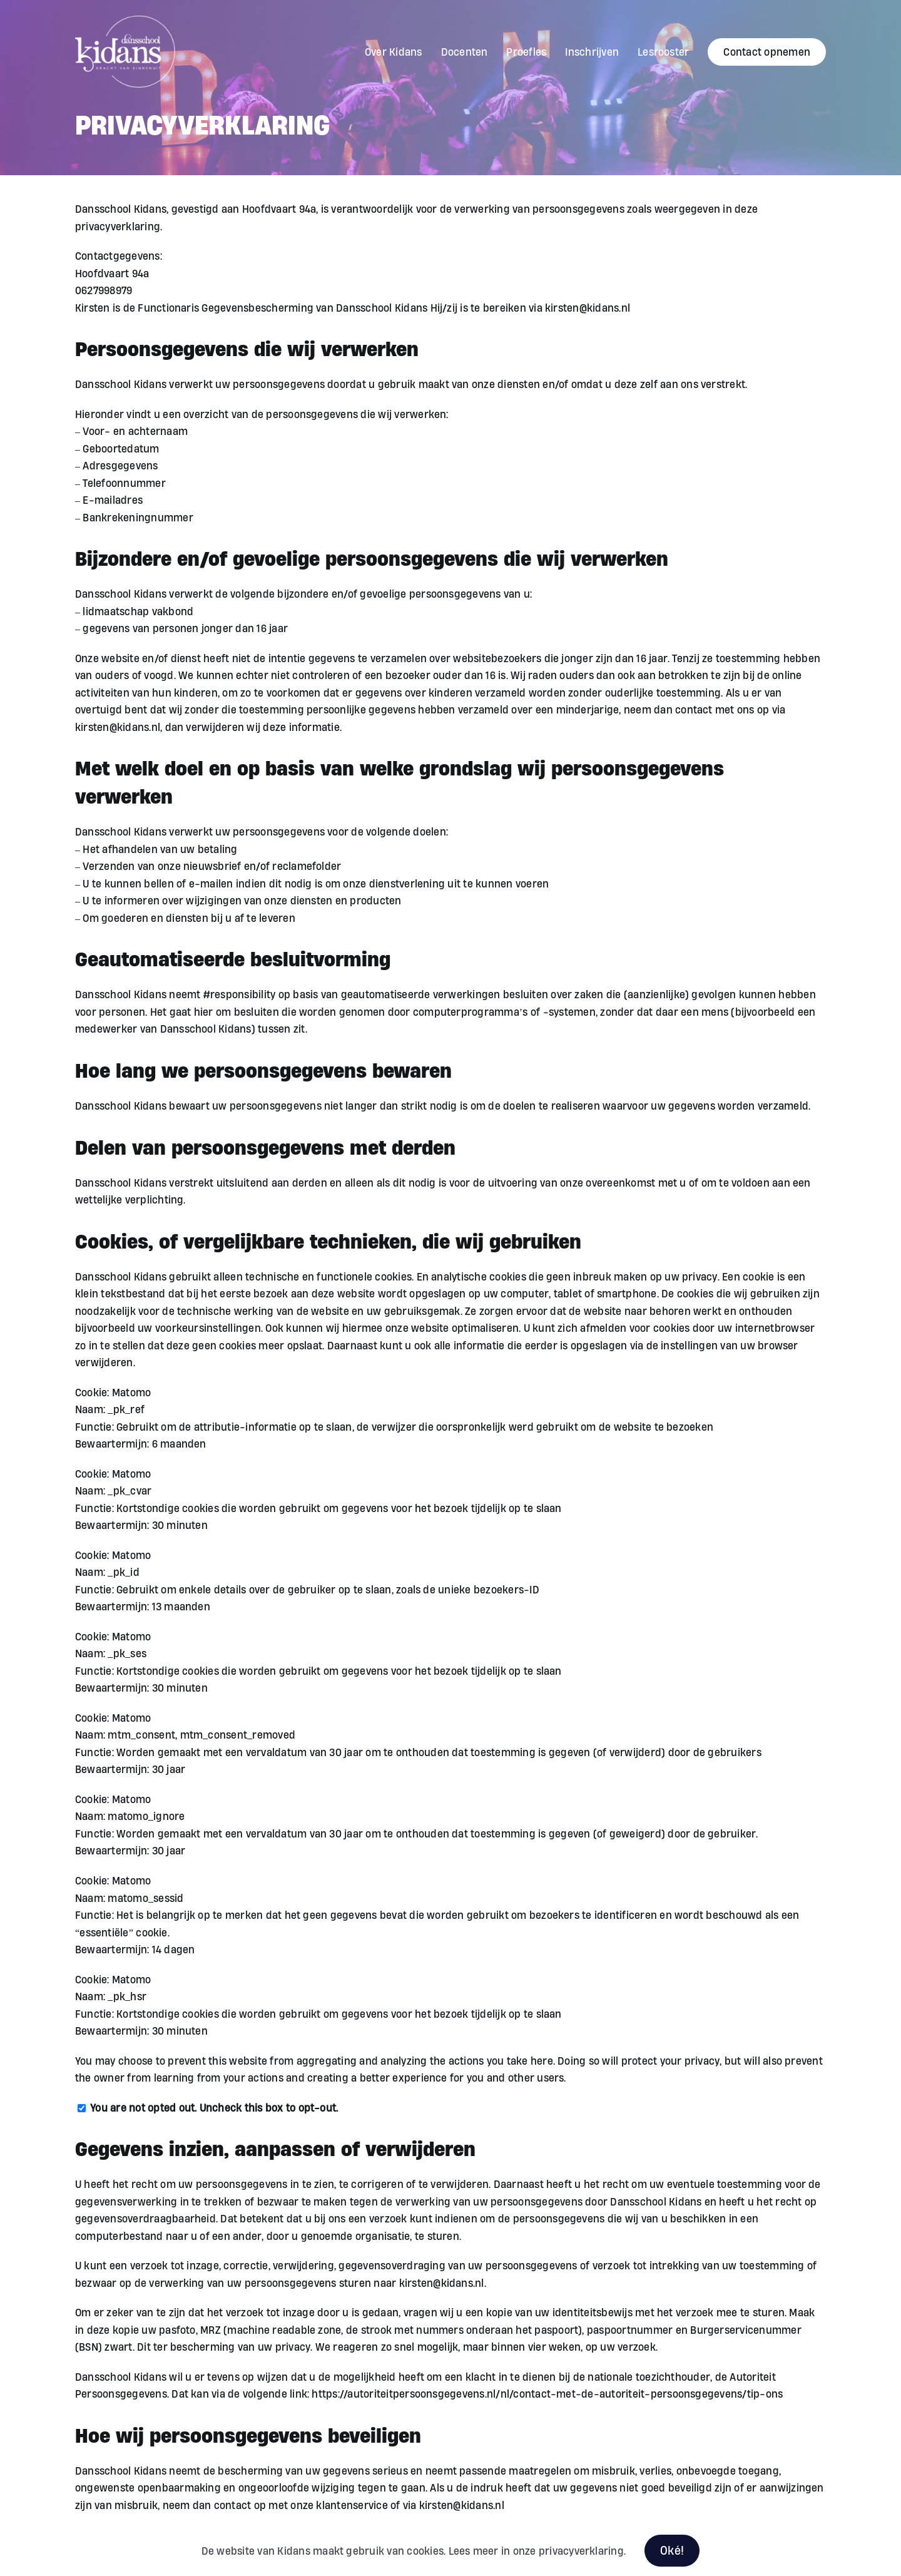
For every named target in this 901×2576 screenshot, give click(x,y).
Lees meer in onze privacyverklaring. (537, 2550)
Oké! (672, 2550)
